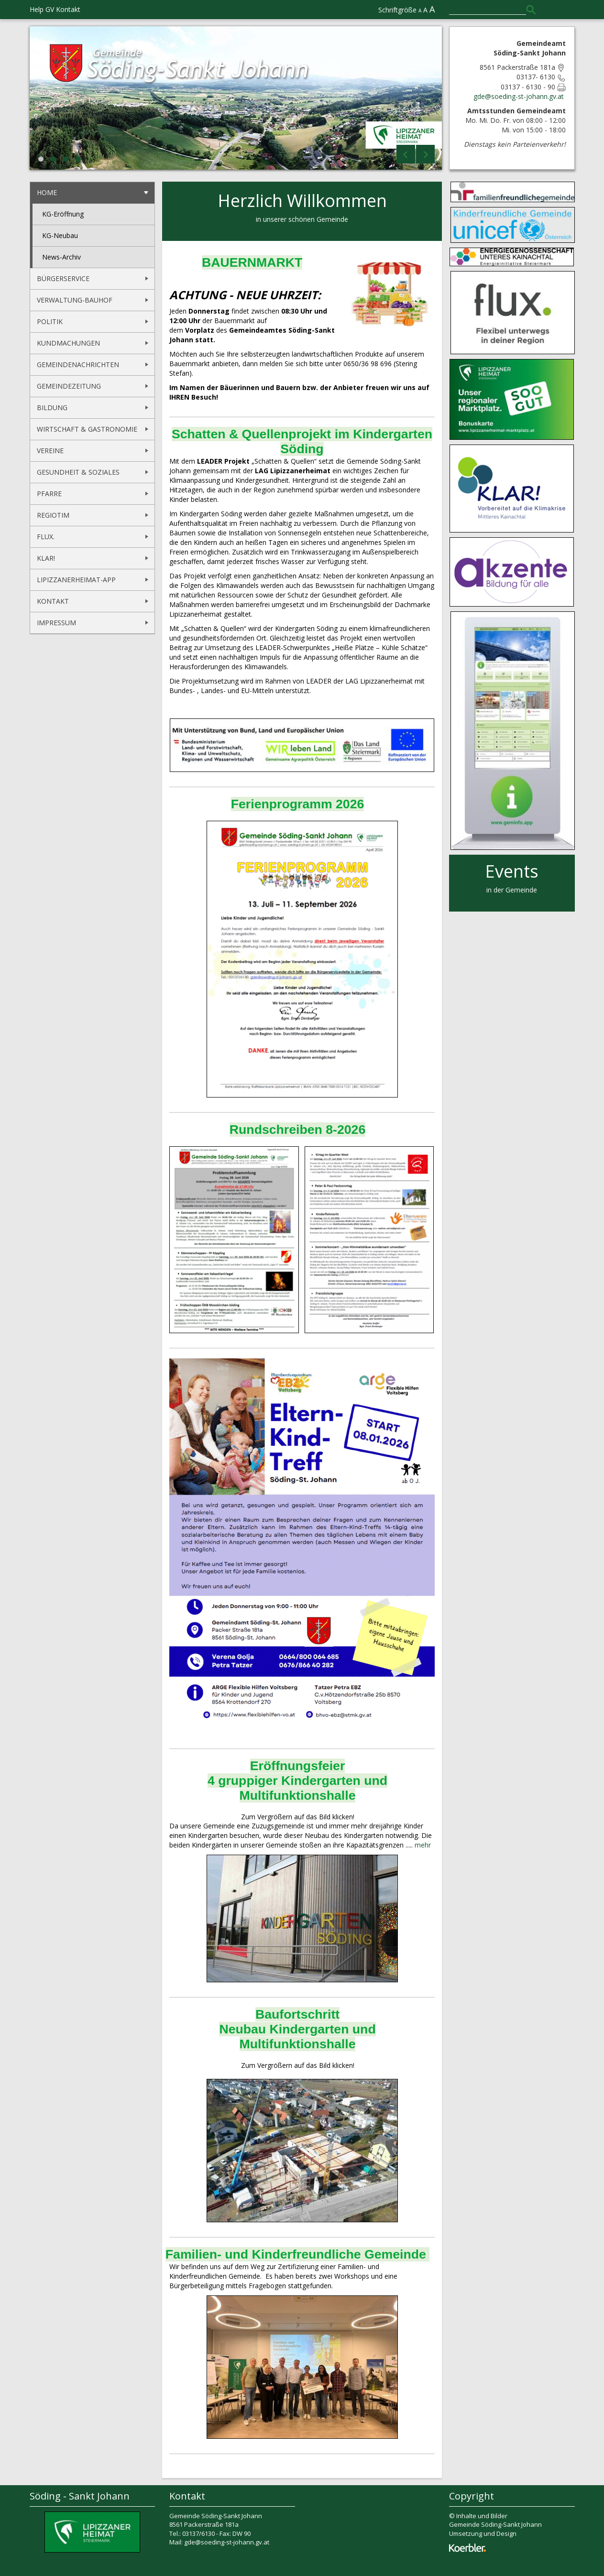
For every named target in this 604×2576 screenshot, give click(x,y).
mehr (423, 1844)
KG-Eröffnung (63, 213)
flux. (46, 536)
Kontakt (68, 9)
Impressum (56, 622)
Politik (50, 321)
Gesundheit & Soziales (78, 472)
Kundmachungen (68, 343)
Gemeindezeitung (69, 386)
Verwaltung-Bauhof (74, 299)
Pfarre (49, 493)
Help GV (42, 9)
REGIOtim (53, 515)
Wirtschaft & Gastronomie (87, 429)
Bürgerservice (63, 278)
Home (47, 192)
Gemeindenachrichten (78, 364)
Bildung (52, 407)
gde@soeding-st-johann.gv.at (519, 96)
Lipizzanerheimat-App (76, 579)
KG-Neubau (60, 235)
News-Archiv (61, 256)
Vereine (50, 450)
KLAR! (46, 558)
